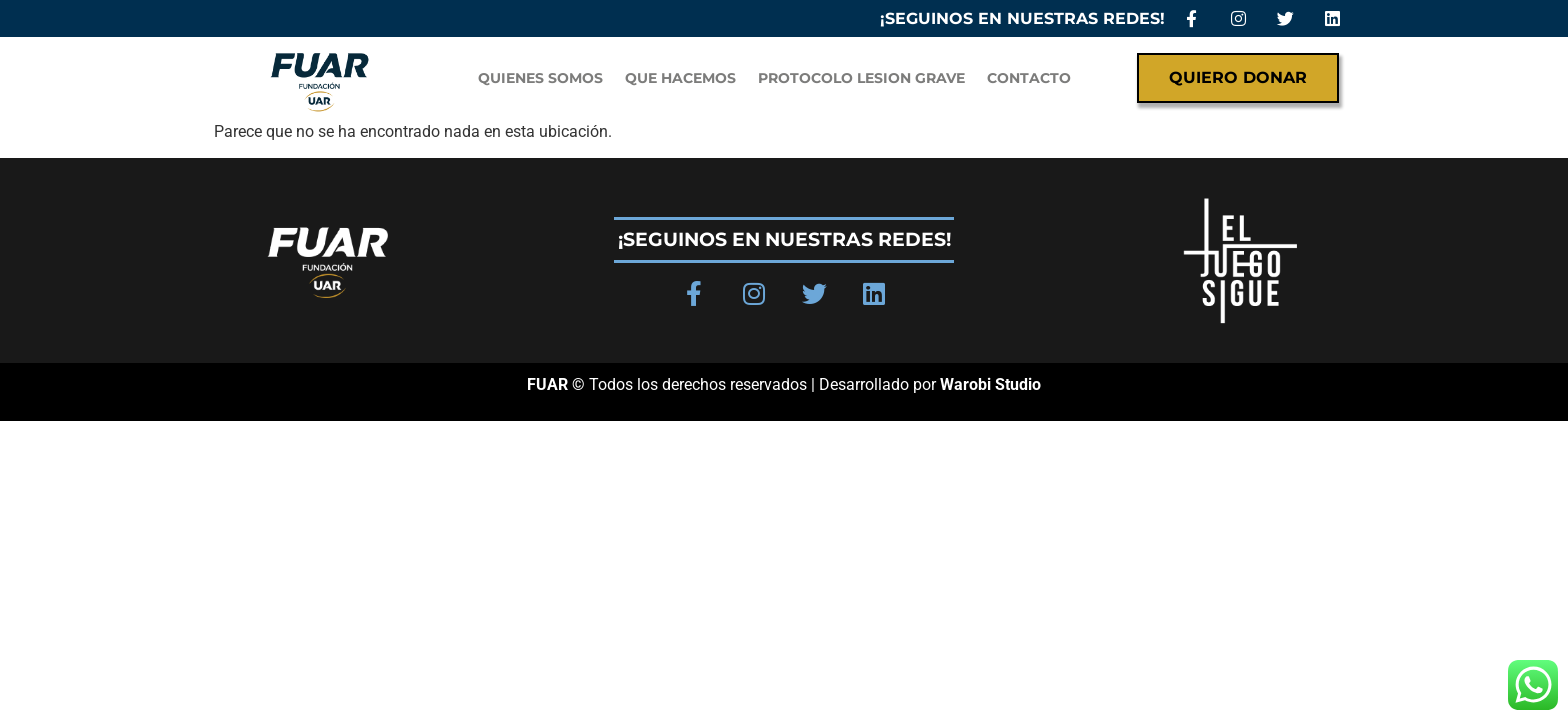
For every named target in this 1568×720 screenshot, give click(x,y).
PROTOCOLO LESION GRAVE (861, 78)
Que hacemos (680, 78)
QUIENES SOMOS (540, 78)
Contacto (1029, 78)
